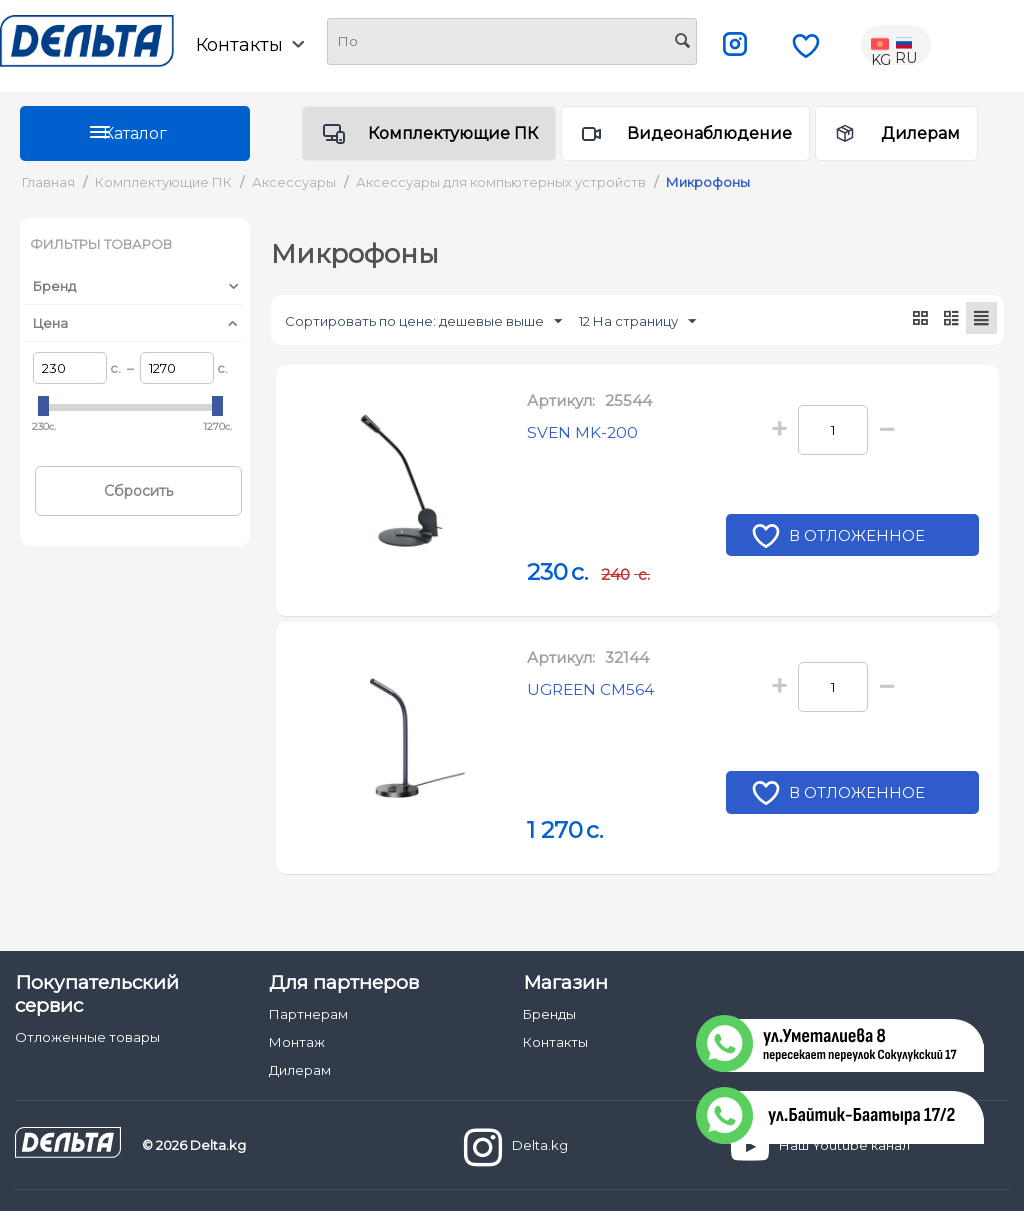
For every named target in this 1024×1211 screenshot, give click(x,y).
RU (906, 45)
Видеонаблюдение (709, 133)
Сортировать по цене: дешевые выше (423, 322)
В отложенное (859, 539)
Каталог (135, 133)
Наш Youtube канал (820, 1147)
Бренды (549, 1014)
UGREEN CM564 (600, 692)
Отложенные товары (87, 1037)
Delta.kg (516, 1147)
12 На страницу (637, 322)
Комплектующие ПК (453, 133)
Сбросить (138, 491)
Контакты (250, 45)
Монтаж (297, 1042)
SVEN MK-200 (590, 435)
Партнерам (308, 1014)
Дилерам (920, 133)
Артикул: (561, 401)
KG (882, 45)
